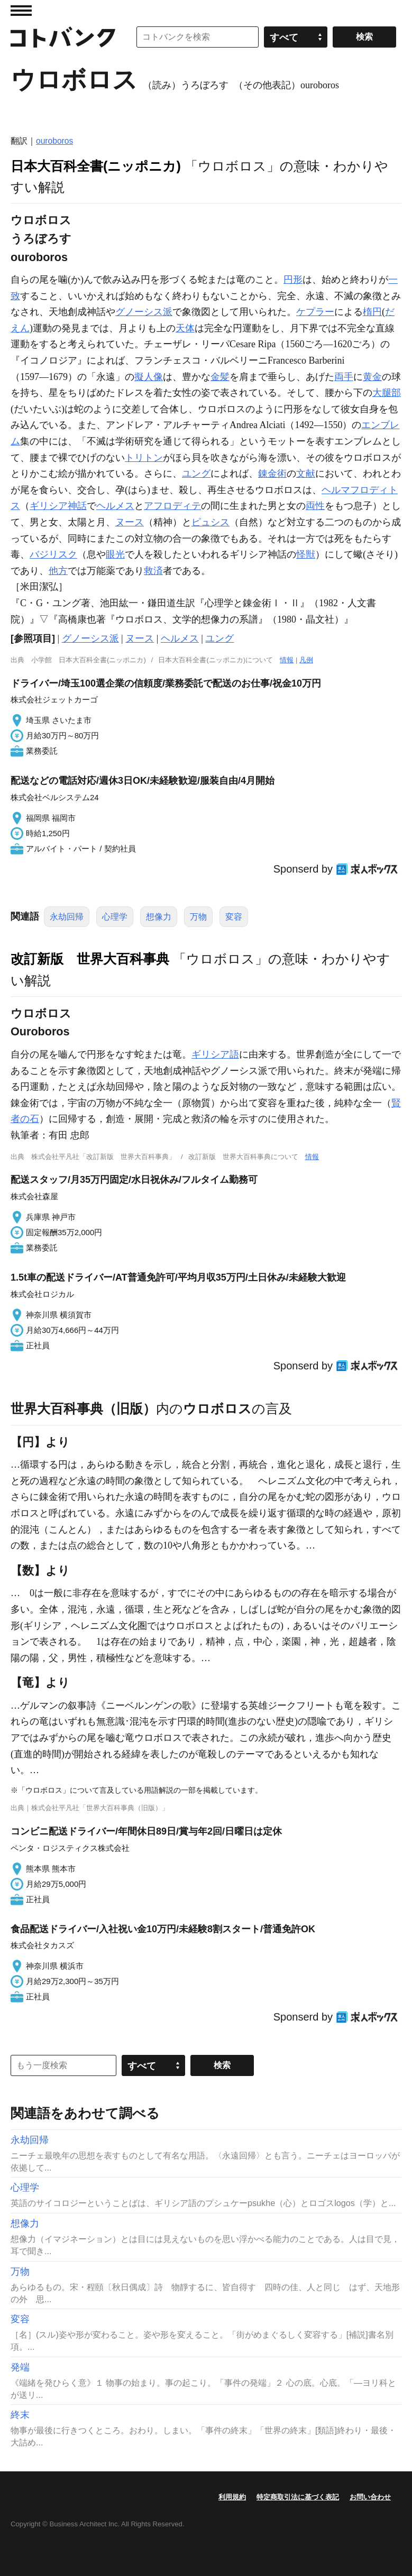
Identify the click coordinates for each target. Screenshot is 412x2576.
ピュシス (210, 522)
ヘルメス (115, 506)
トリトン (144, 457)
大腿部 (386, 392)
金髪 (220, 377)
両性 (315, 506)
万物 (198, 916)
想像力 (158, 916)
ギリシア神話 (58, 506)
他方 (58, 571)
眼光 (115, 554)
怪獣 (305, 554)
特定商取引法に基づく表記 (298, 2497)
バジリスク (53, 554)
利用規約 (232, 2497)
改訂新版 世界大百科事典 (90, 958)
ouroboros (54, 140)
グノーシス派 (143, 312)
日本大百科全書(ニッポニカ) (96, 166)
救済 (153, 571)
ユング (196, 473)
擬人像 (148, 377)
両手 (343, 377)
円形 (293, 279)
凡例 (306, 660)
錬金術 (272, 473)
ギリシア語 (215, 1054)
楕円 (372, 312)
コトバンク (63, 37)
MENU (21, 10)
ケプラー (315, 312)
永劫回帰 (67, 916)
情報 (287, 660)
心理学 (114, 916)
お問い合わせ (370, 2497)
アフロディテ (172, 506)
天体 (185, 328)
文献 (305, 473)
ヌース (129, 522)
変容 (233, 916)
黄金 (372, 377)
